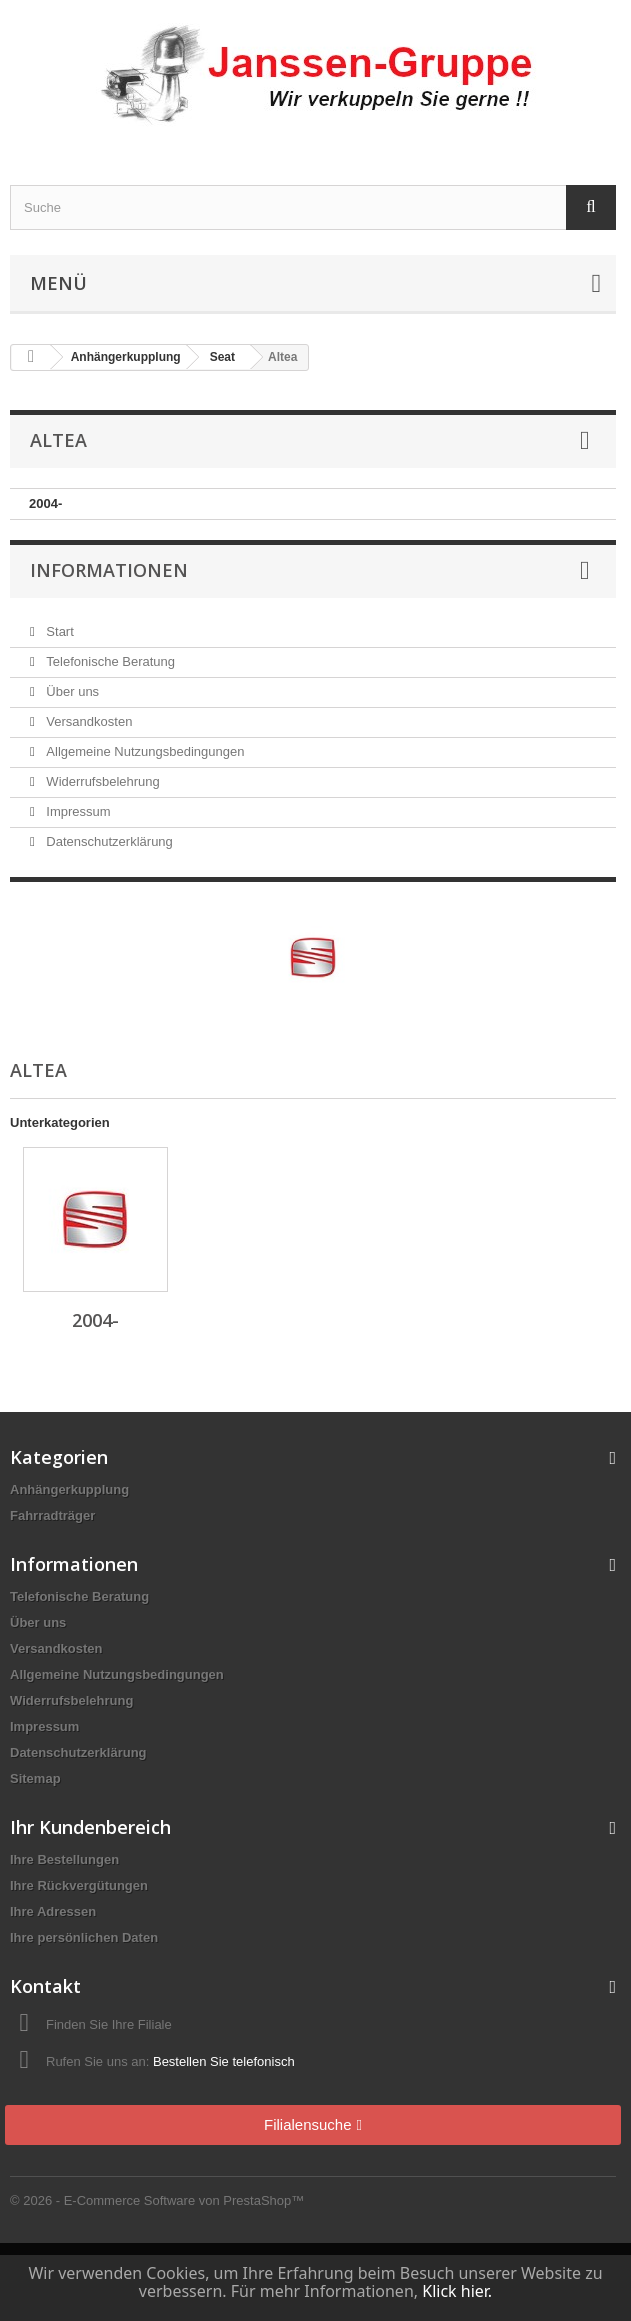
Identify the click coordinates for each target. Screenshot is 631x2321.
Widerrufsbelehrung (101, 781)
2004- (45, 503)
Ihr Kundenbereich (90, 1827)
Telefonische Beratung (109, 661)
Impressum (77, 811)
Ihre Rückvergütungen (79, 1885)
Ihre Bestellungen (64, 1859)
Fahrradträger (52, 1515)
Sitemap (35, 1778)
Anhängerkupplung (69, 1489)
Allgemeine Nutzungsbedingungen (144, 751)
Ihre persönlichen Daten (84, 1937)
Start (58, 631)
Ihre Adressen (53, 1911)
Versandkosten (88, 721)
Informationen (109, 570)
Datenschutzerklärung (108, 841)
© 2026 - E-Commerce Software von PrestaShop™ (157, 2200)
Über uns (71, 691)
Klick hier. (457, 2291)
